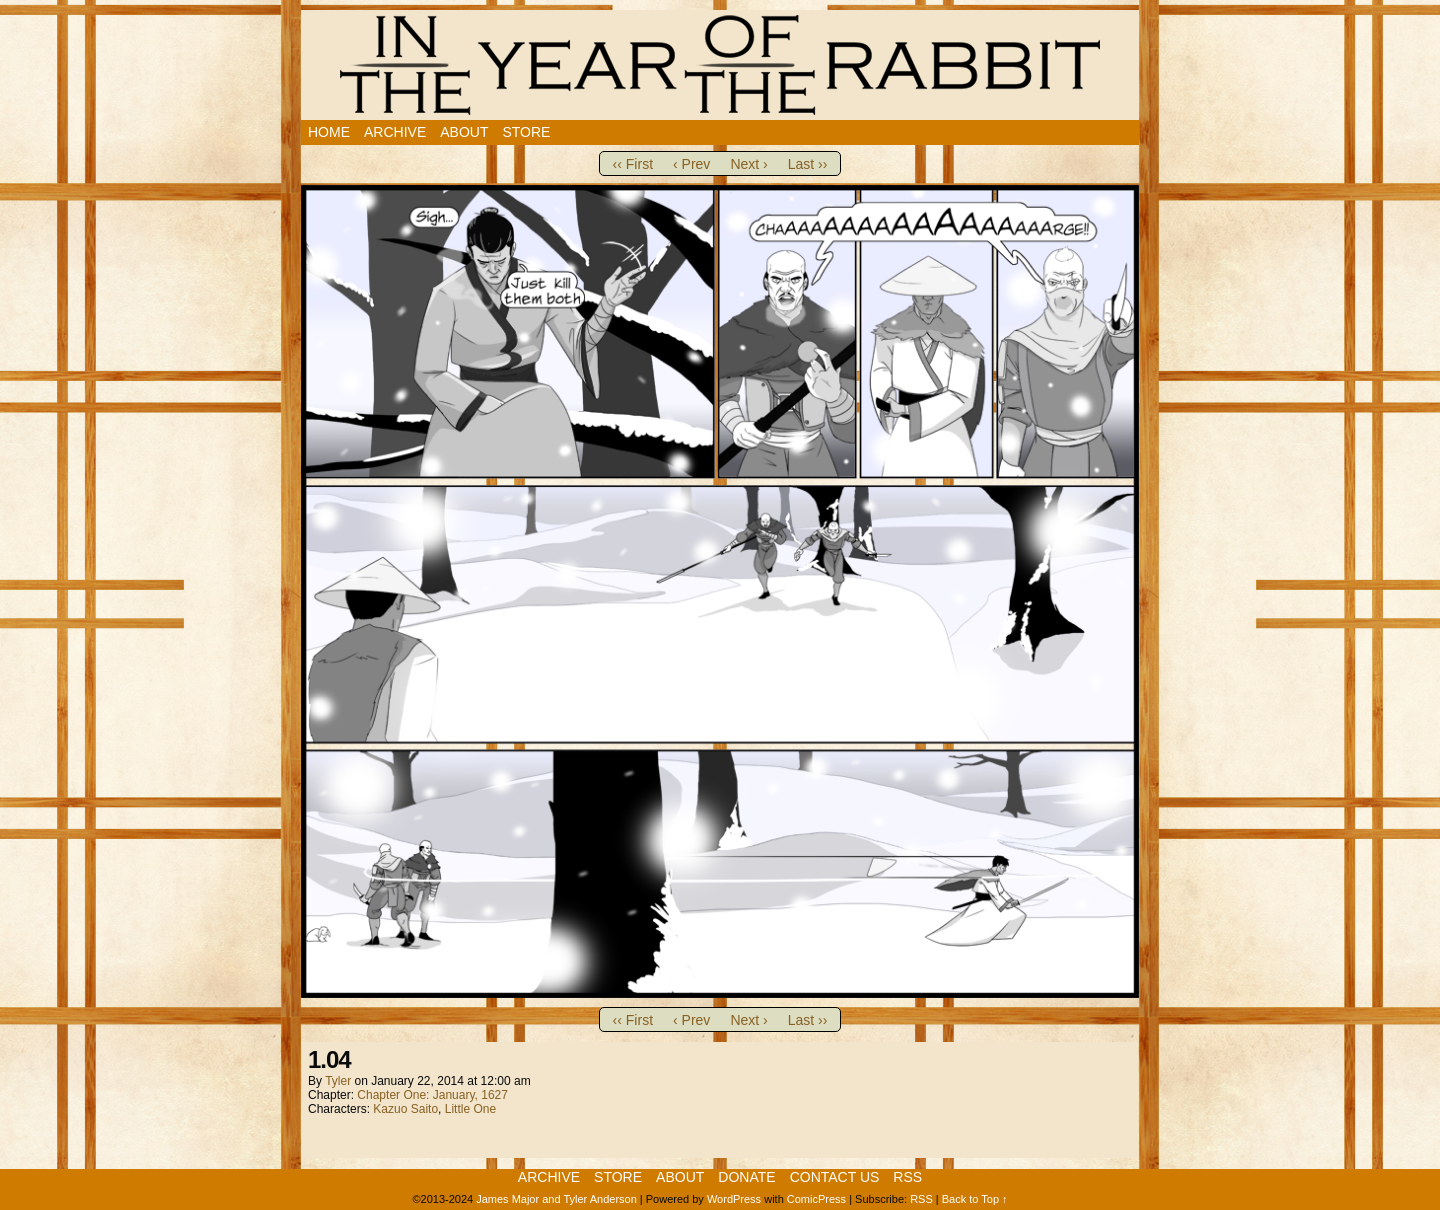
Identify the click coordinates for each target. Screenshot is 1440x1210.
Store (526, 132)
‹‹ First (633, 164)
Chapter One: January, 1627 (432, 1095)
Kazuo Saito (405, 1109)
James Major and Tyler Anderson (556, 1199)
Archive (395, 132)
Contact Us (835, 1177)
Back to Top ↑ (975, 1199)
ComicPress (816, 1199)
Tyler (338, 1081)
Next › (748, 164)
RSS (907, 1177)
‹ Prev (691, 164)
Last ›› (808, 164)
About (464, 132)
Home (329, 132)
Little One (470, 1109)
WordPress (734, 1199)
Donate (746, 1177)
